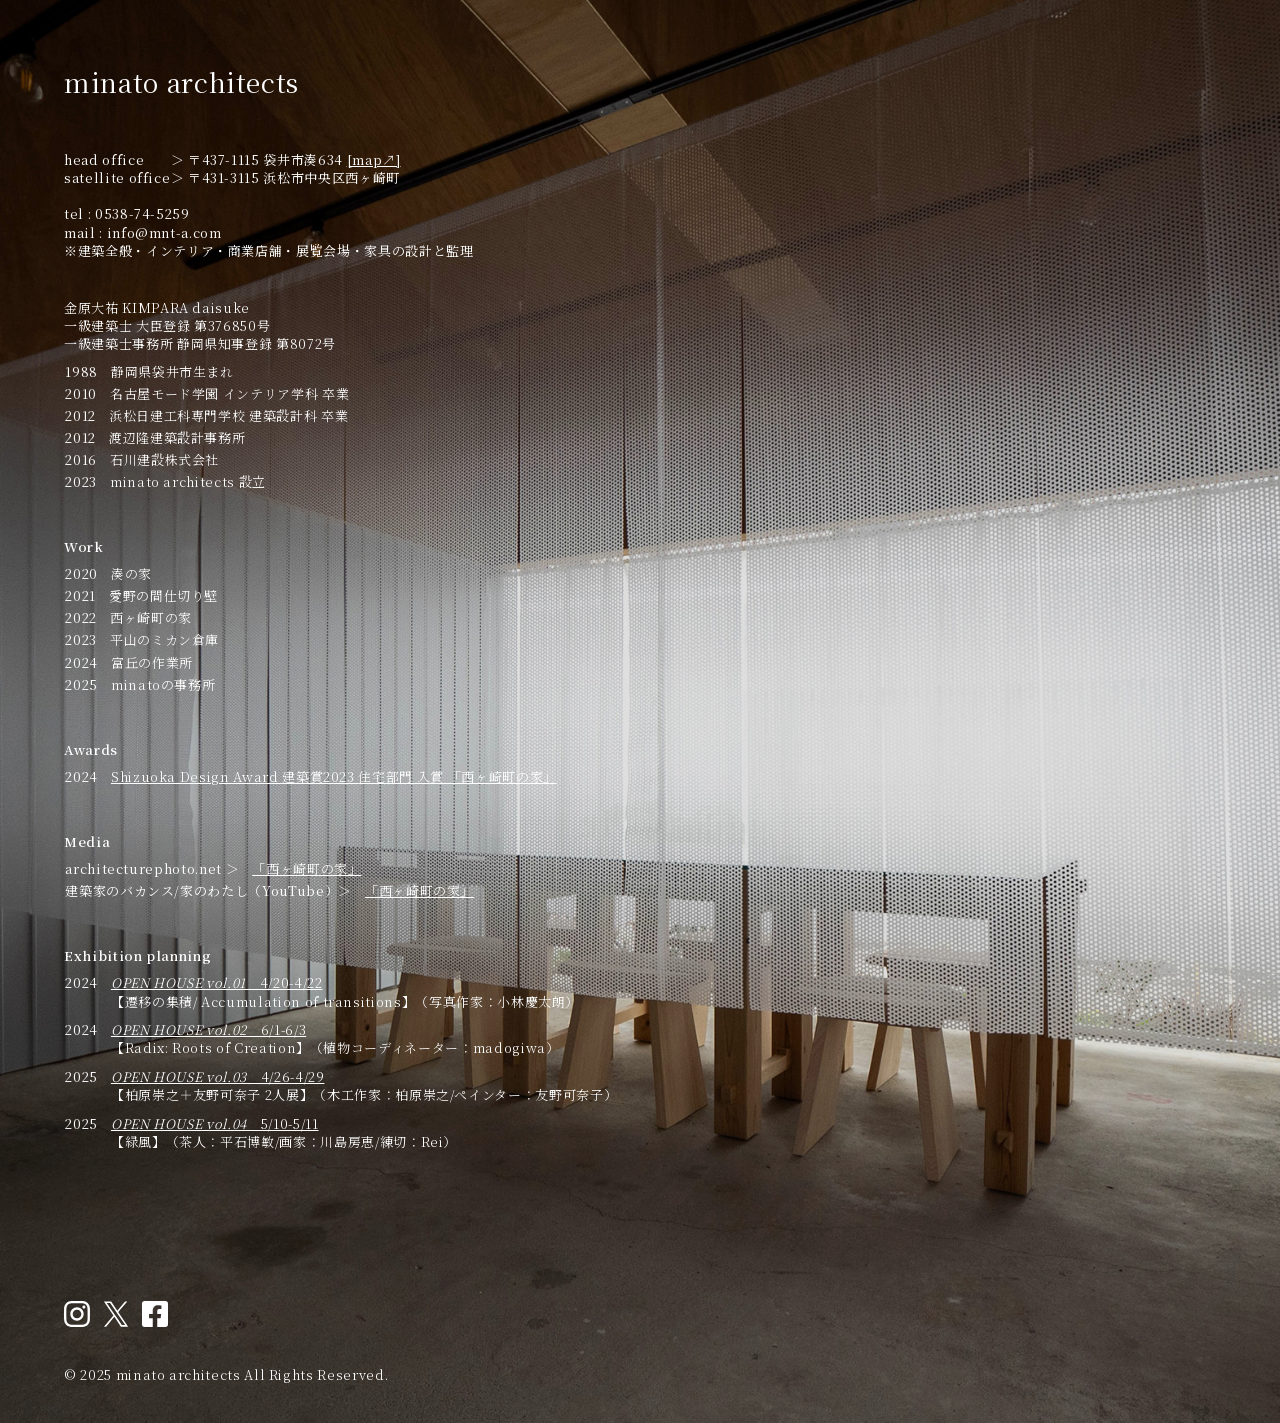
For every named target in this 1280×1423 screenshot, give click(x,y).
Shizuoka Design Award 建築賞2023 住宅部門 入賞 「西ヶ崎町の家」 (334, 776)
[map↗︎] (374, 159)
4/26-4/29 (218, 1076)
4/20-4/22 (217, 982)
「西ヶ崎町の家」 (306, 868)
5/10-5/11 (215, 1123)
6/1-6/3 (208, 1029)
